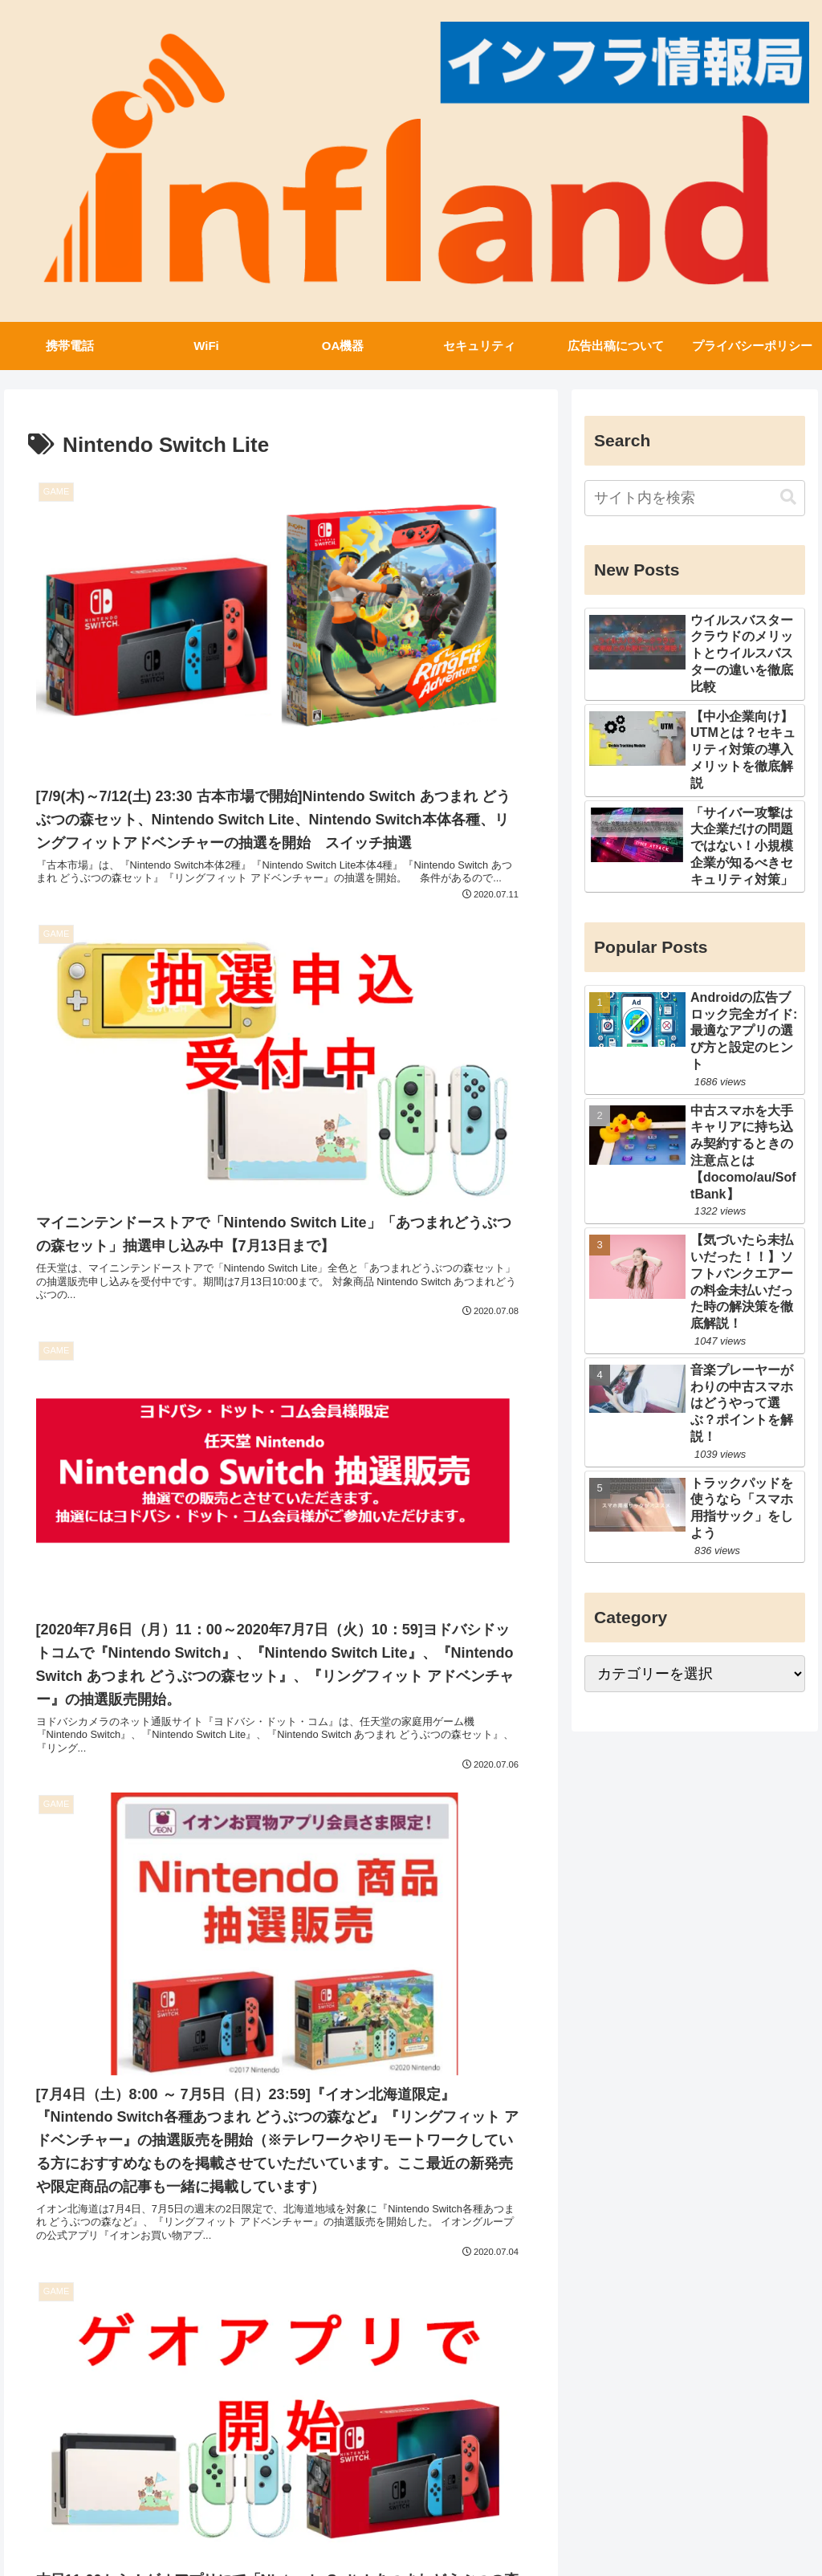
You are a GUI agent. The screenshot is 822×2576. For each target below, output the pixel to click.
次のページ (281, 2358)
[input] (694, 496)
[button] (788, 496)
